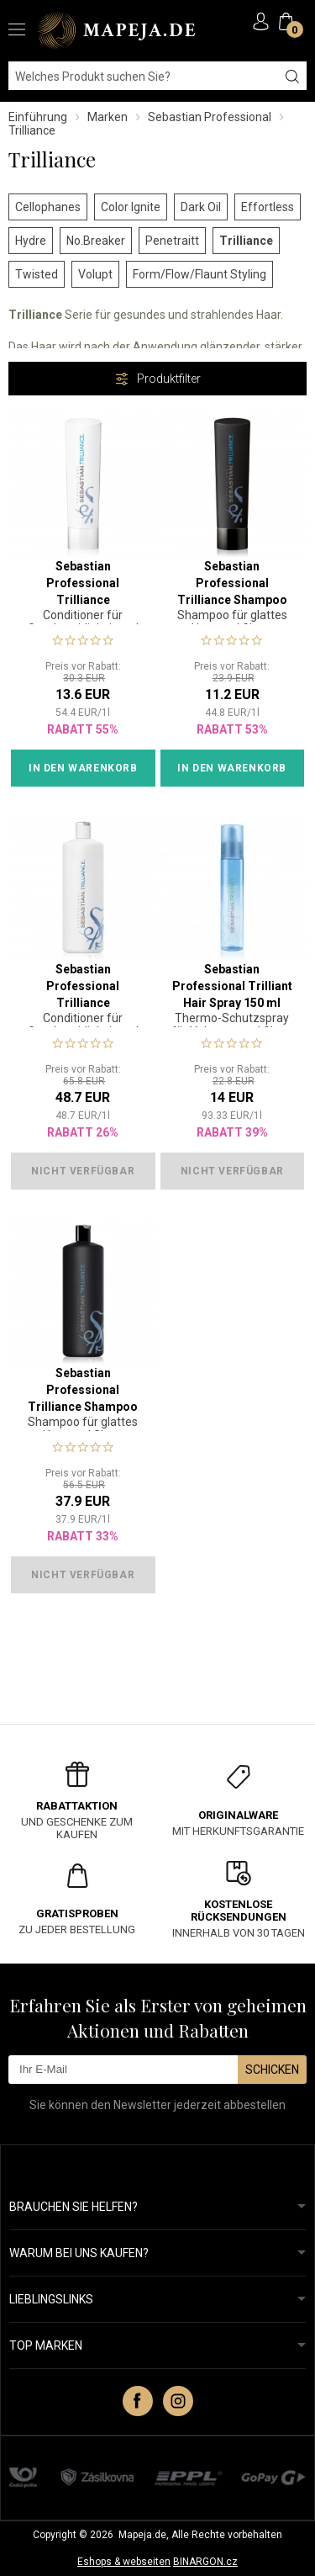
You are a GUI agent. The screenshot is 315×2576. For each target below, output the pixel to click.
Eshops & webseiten (124, 2562)
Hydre (30, 240)
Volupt (95, 274)
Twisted (36, 274)
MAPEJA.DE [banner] (117, 30)
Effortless (267, 207)
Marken (107, 117)
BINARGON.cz (205, 2562)
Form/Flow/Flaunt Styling (199, 274)
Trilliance (246, 240)
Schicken (272, 2069)
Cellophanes (48, 207)
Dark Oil (201, 207)
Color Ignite (130, 207)
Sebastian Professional (209, 117)
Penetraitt (172, 240)
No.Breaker (95, 240)
